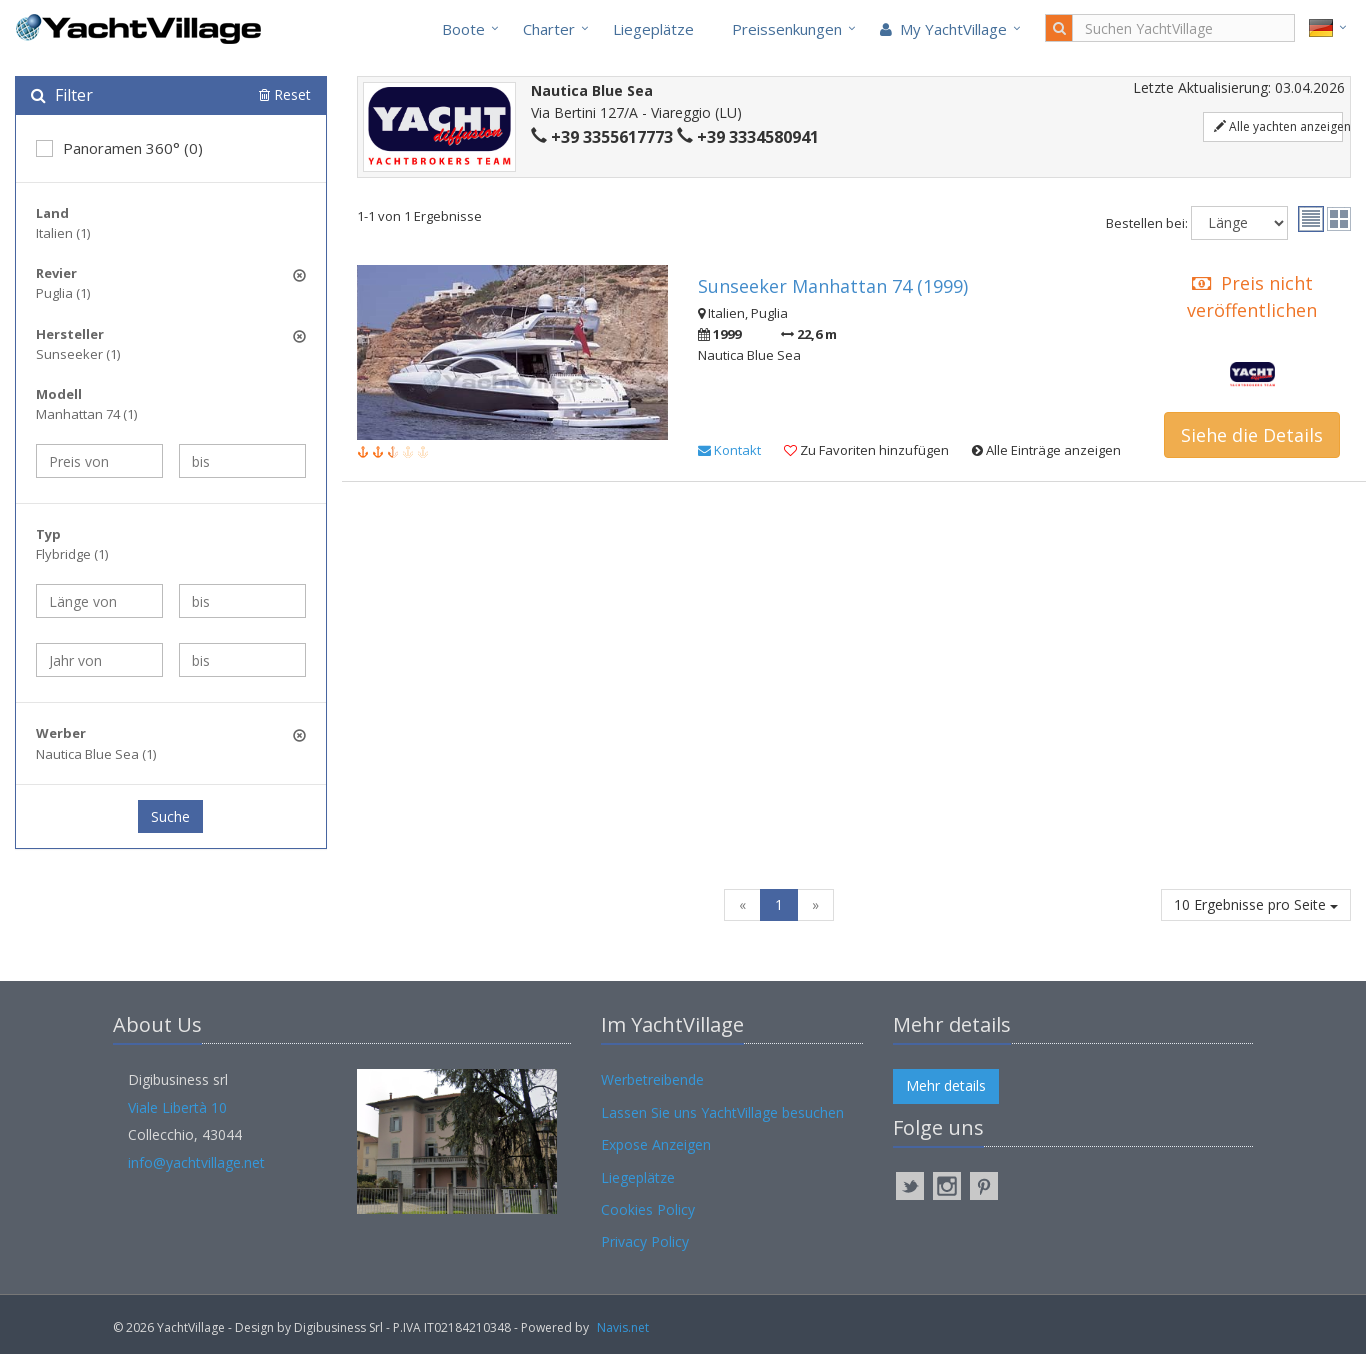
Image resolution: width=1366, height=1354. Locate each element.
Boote (463, 29)
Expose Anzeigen (656, 1144)
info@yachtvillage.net (196, 1162)
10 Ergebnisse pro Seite (1256, 904)
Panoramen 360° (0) (119, 148)
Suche (170, 816)
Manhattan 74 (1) (86, 414)
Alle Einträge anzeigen (1046, 450)
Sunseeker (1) (78, 354)
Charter (549, 29)
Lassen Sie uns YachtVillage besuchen (722, 1112)
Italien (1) (63, 233)
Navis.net (623, 1327)
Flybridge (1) (72, 554)
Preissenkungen (787, 29)
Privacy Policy (645, 1241)
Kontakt (729, 450)
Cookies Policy (648, 1209)
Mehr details (946, 1085)
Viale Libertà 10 (177, 1107)
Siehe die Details (1252, 435)
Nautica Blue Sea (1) (96, 754)
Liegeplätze (653, 29)
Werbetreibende (652, 1079)
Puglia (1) (63, 293)
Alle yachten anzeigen (1278, 126)
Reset (285, 94)
